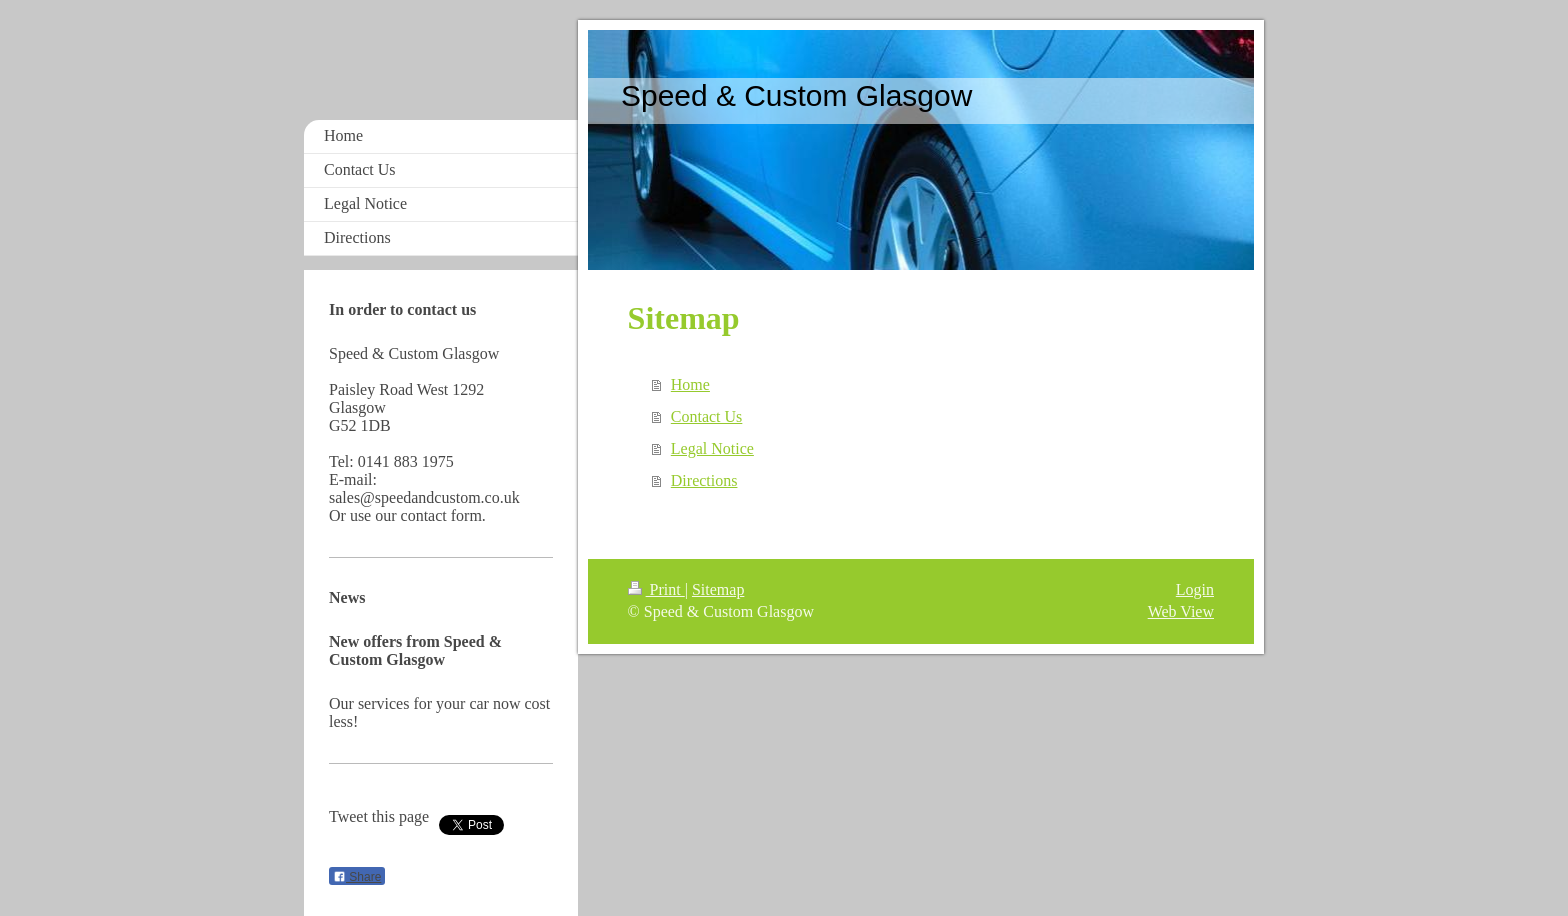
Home (690, 384)
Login (1195, 589)
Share (357, 877)
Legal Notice (712, 448)
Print (656, 589)
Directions (704, 480)
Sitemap (718, 589)
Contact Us (707, 416)
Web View (1181, 611)
